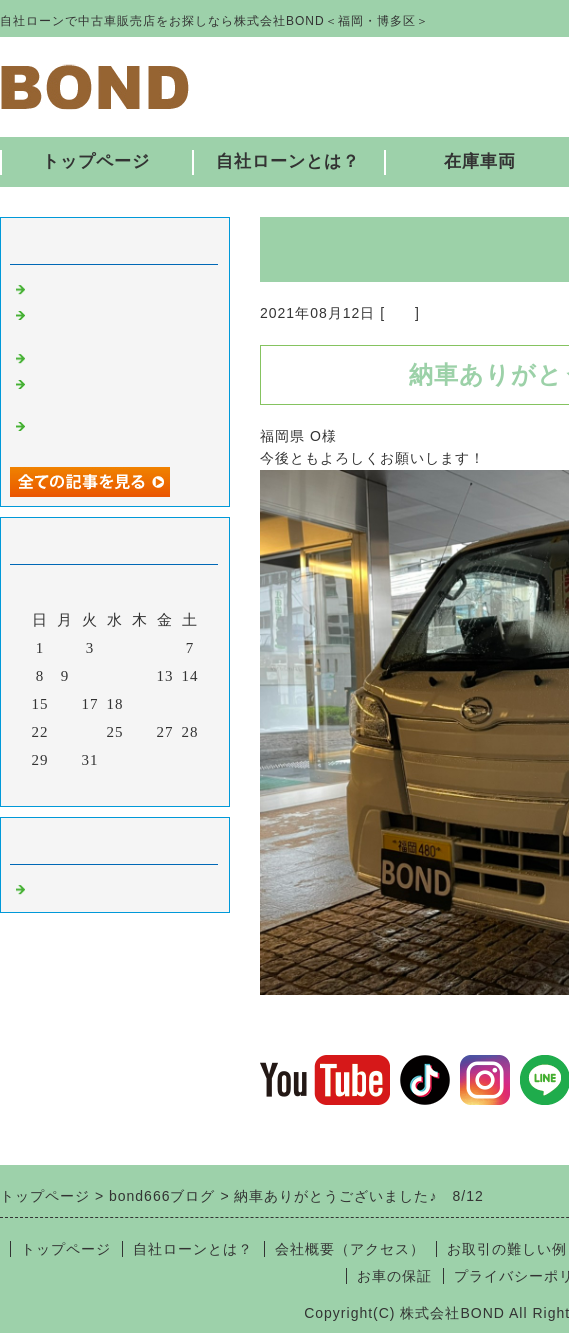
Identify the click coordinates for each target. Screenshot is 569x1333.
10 (90, 676)
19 (140, 704)
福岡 (400, 313)
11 (115, 676)
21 (190, 704)
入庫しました (78, 287)
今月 (115, 786)
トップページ (96, 161)
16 (65, 704)
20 (165, 704)
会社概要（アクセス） (350, 1249)
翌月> (156, 786)
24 (90, 732)
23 (65, 732)
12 (140, 676)
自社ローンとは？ (288, 161)
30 (65, 760)
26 (140, 732)
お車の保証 (394, 1276)
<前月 (73, 786)
